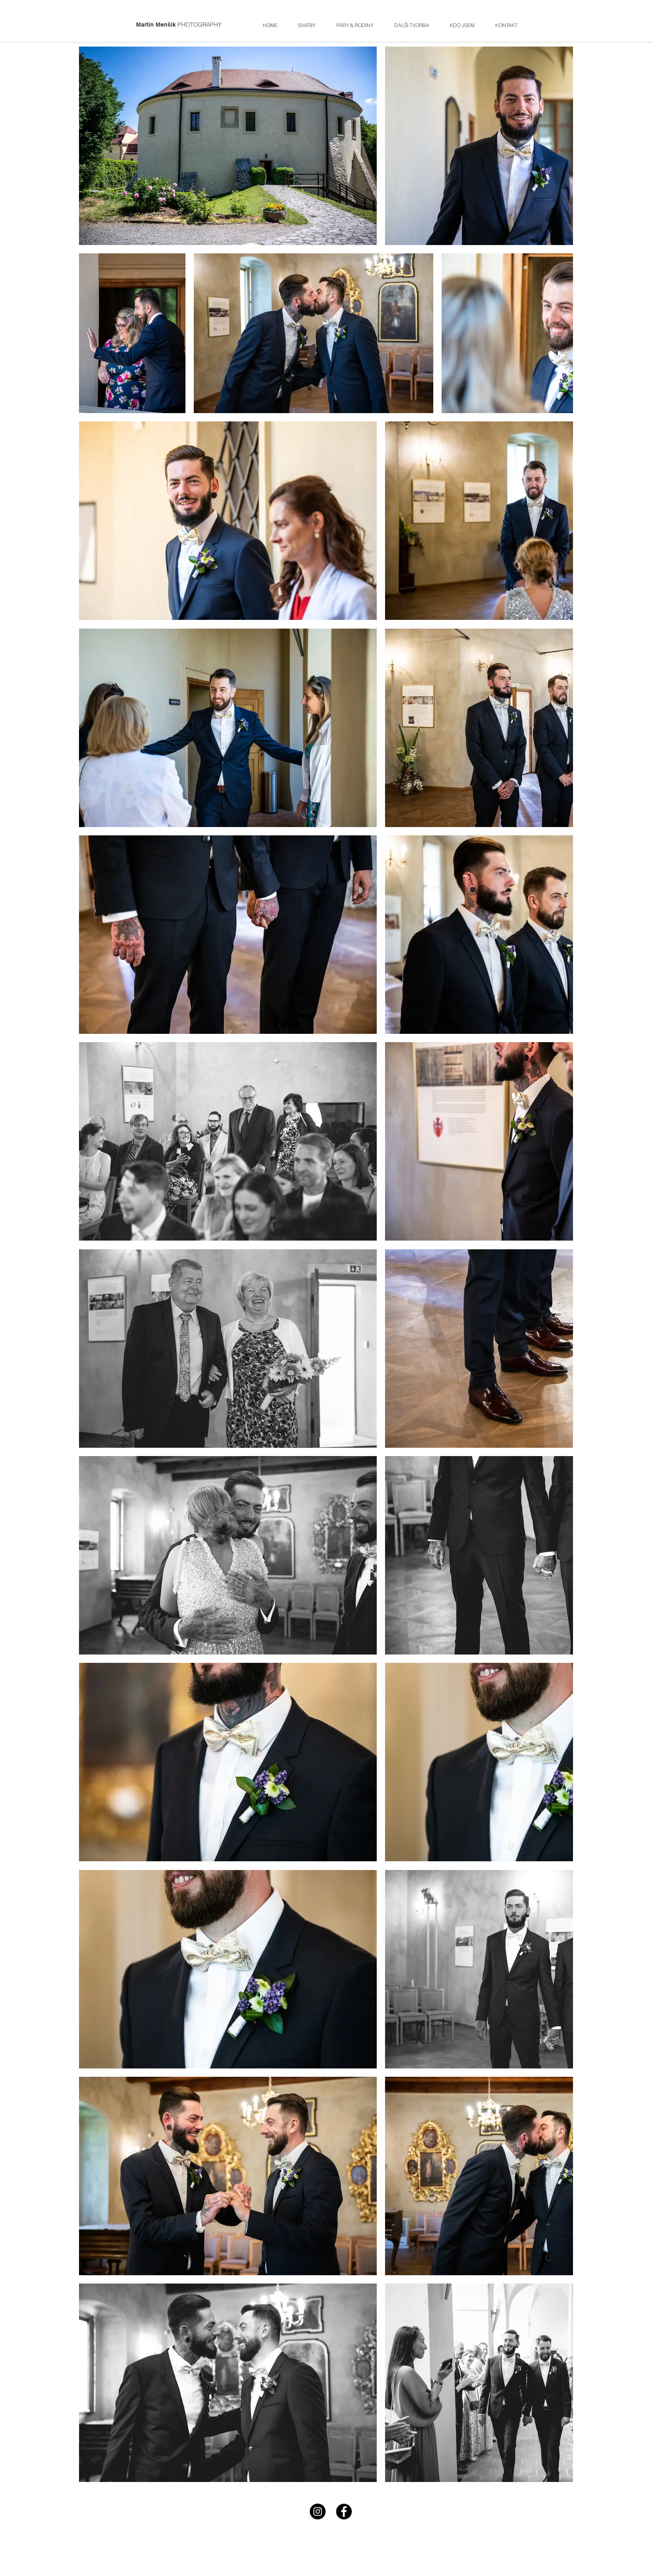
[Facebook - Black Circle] (344, 2511)
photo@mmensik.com (281, 2555)
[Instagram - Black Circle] (318, 2511)
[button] (355, 24)
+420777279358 (357, 2532)
